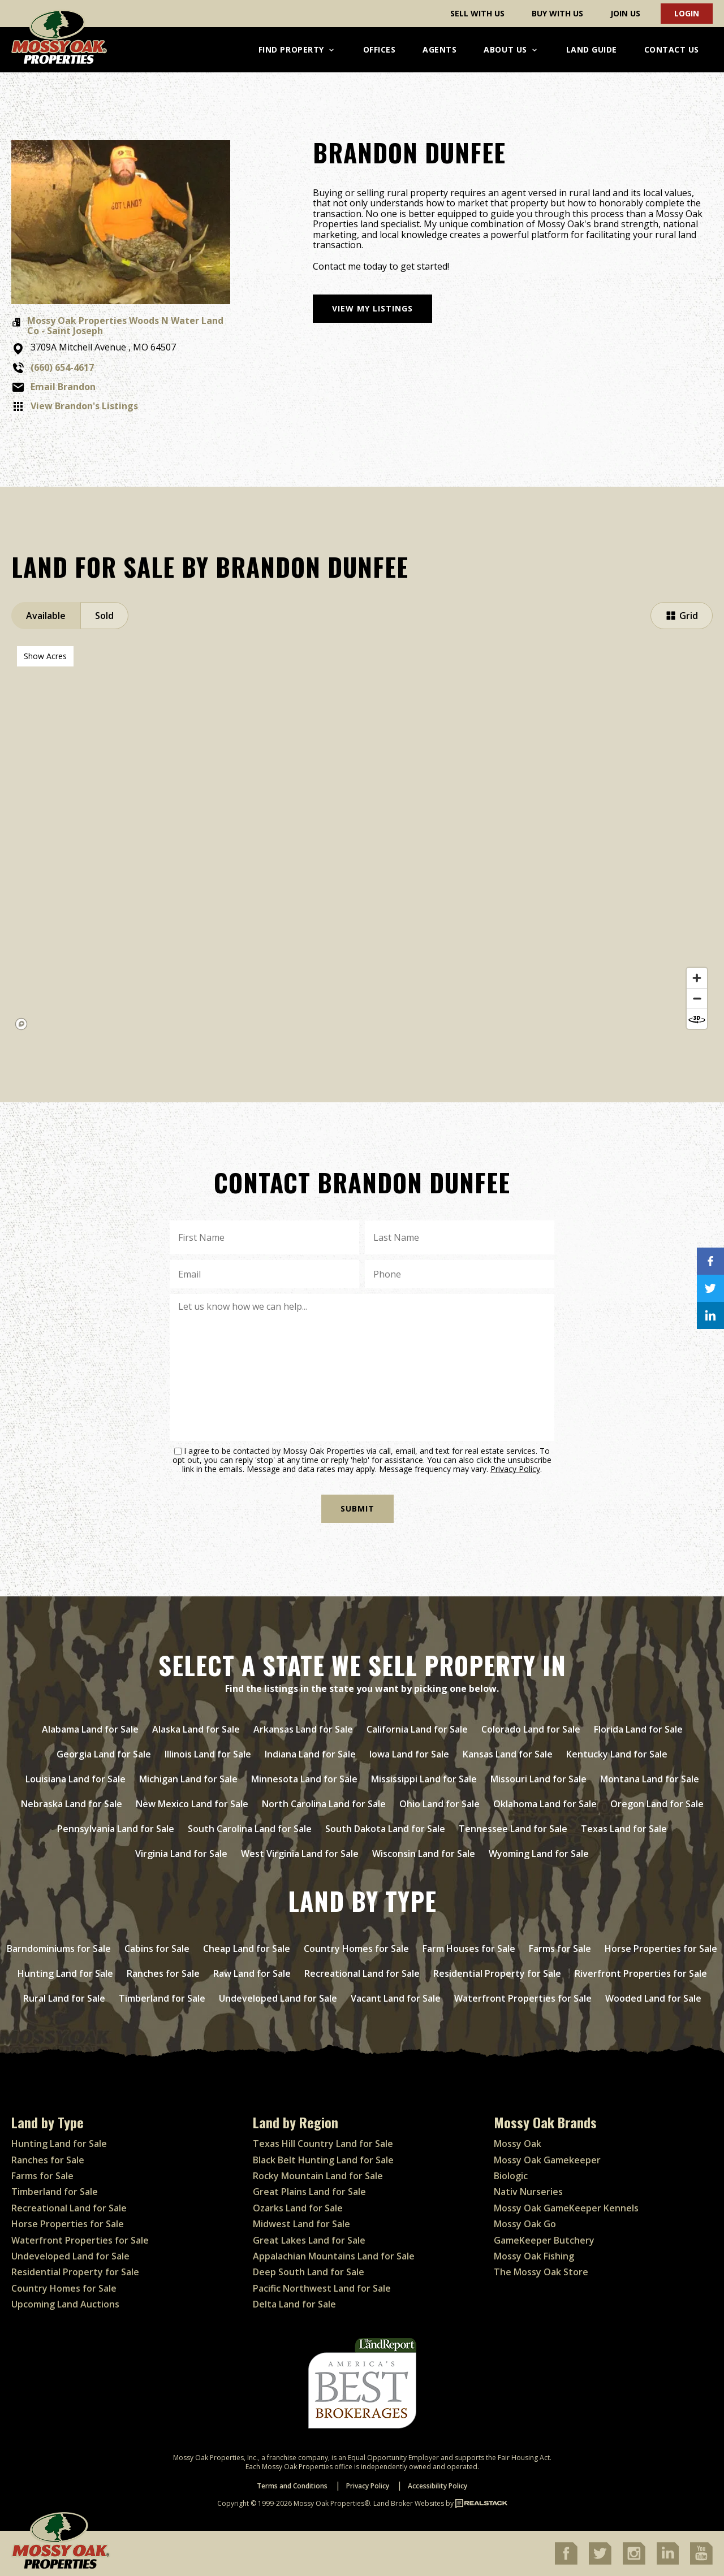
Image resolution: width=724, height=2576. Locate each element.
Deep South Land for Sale (308, 2272)
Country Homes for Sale (356, 1948)
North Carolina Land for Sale (324, 1804)
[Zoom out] (697, 998)
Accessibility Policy (437, 2486)
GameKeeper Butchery (544, 2240)
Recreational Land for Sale (362, 1973)
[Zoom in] (697, 978)
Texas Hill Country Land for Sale (323, 2143)
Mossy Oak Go (525, 2224)
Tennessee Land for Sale (513, 1828)
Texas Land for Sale (624, 1828)
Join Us (625, 13)
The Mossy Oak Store (541, 2272)
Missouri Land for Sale (538, 1779)
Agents (439, 49)
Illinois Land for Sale (208, 1754)
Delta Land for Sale (294, 2304)
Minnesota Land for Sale (304, 1779)
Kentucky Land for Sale (616, 1754)
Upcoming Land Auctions (65, 2304)
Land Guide (591, 49)
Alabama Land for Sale (90, 1729)
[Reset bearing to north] (697, 1018)
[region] (362, 837)
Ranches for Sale (163, 1973)
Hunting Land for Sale (65, 1973)
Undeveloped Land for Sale (278, 1998)
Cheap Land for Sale (246, 1948)
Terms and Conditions (292, 2486)
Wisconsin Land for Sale (423, 1853)
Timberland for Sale (162, 1998)
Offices (379, 49)
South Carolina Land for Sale (250, 1828)
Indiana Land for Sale (310, 1754)
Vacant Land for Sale (396, 1998)
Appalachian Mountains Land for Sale (334, 2256)
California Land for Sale (417, 1729)
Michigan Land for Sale (188, 1779)
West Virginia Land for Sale (300, 1853)
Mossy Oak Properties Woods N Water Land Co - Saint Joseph (125, 325)
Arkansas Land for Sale (303, 1729)
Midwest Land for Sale (301, 2224)
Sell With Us (477, 13)
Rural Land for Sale (64, 1998)
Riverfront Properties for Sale (641, 1973)
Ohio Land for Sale (439, 1804)
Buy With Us (557, 13)
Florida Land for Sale (638, 1729)
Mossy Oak (517, 2143)
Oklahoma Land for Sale (545, 1804)
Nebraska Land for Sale (71, 1804)
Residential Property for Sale (497, 1973)
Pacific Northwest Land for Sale (322, 2288)
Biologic (511, 2176)
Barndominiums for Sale (59, 1948)
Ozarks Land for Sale (298, 2208)
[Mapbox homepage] (21, 1024)
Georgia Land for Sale (104, 1754)
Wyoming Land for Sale (539, 1853)
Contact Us (671, 49)
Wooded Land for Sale (653, 1998)
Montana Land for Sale (649, 1779)
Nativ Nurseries (528, 2191)
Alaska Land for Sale (196, 1729)
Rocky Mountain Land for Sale (318, 2176)
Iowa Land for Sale (409, 1754)
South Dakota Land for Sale (385, 1828)
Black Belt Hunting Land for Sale (323, 2160)
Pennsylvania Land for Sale (115, 1828)
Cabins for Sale (156, 1948)
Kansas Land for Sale (508, 1754)
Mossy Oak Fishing (534, 2256)
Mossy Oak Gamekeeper (547, 2160)
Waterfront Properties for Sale (523, 1998)
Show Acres (45, 656)
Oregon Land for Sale (657, 1804)
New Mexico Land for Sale (192, 1804)
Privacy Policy (515, 1469)
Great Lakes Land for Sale (309, 2240)
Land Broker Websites (408, 2503)
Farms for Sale (560, 1948)
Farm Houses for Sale (469, 1948)
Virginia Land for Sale (181, 1853)
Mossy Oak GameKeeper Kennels (566, 2208)
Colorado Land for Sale (530, 1729)
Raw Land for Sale (252, 1973)
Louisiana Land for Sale (75, 1779)
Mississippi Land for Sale (424, 1779)
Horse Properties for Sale (661, 1948)
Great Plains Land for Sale (309, 2191)
